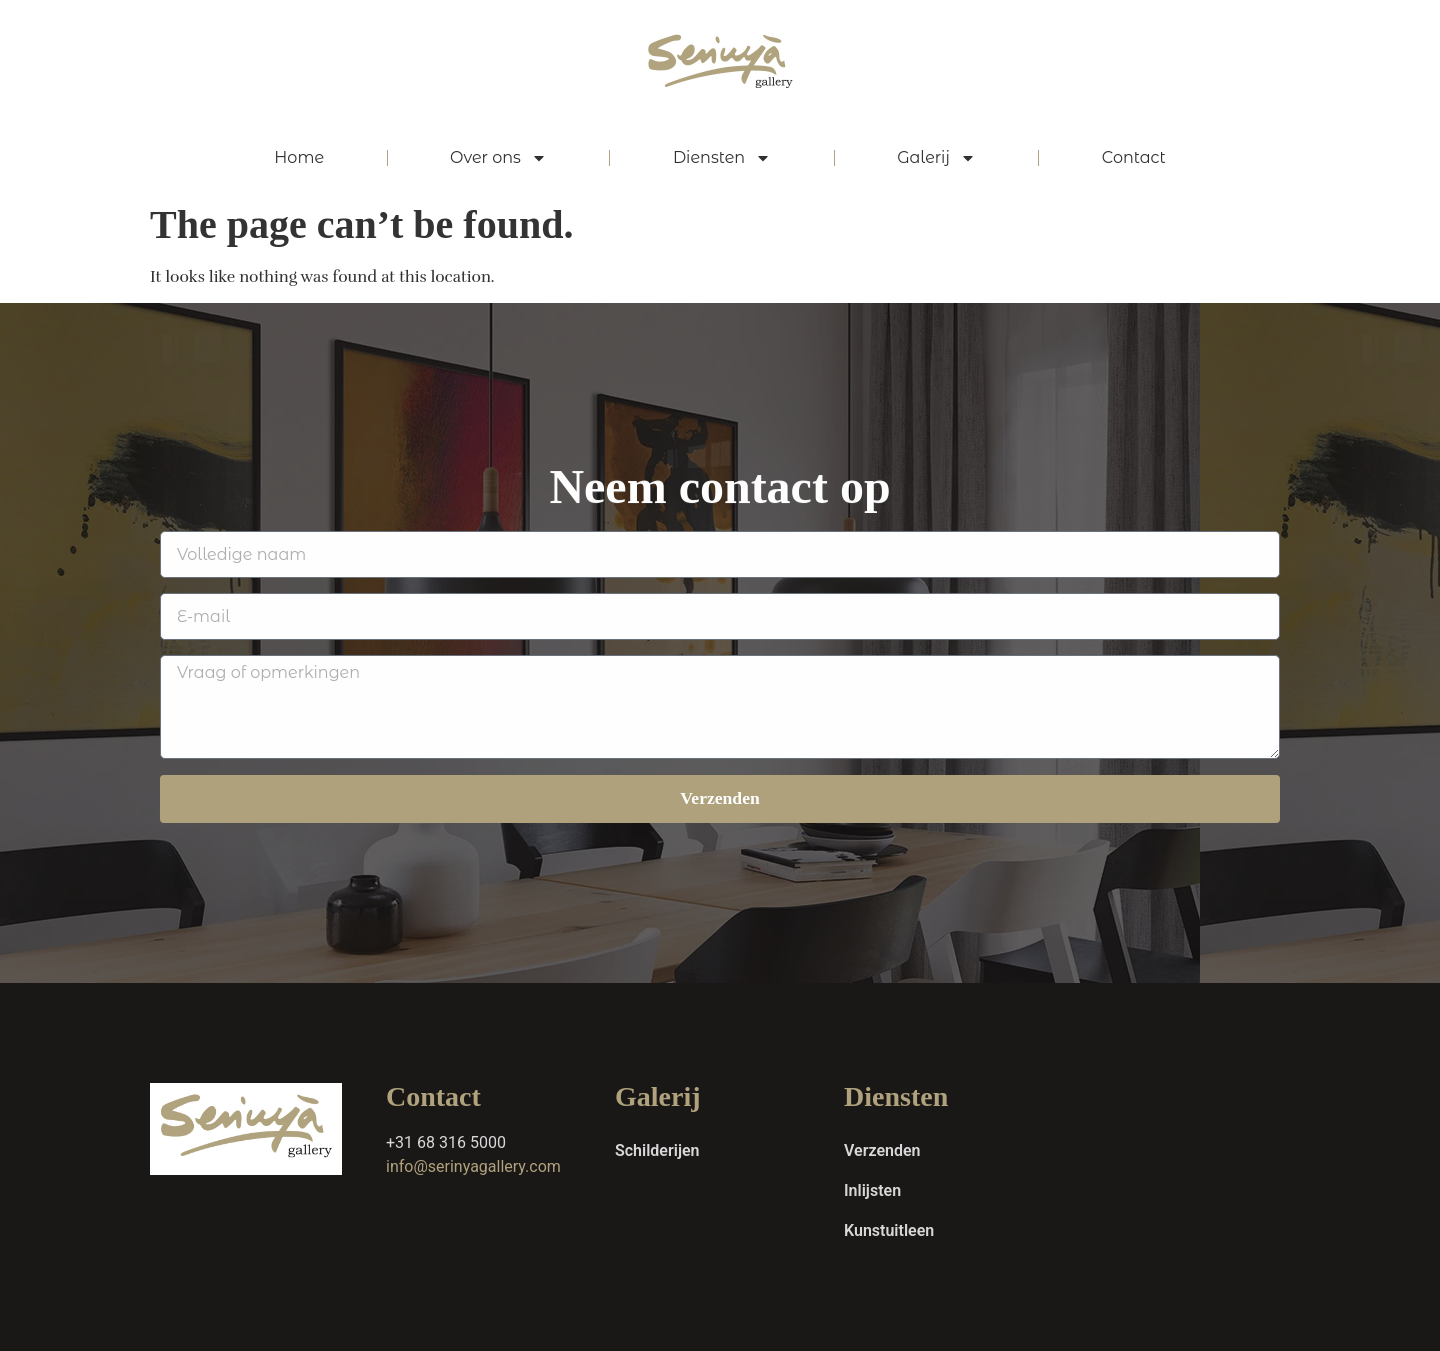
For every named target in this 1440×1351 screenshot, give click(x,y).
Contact (1134, 157)
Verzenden (882, 1150)
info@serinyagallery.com (473, 1166)
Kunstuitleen (889, 1230)
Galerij (936, 158)
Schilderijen (657, 1150)
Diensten (722, 158)
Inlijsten (872, 1190)
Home (299, 157)
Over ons (498, 158)
